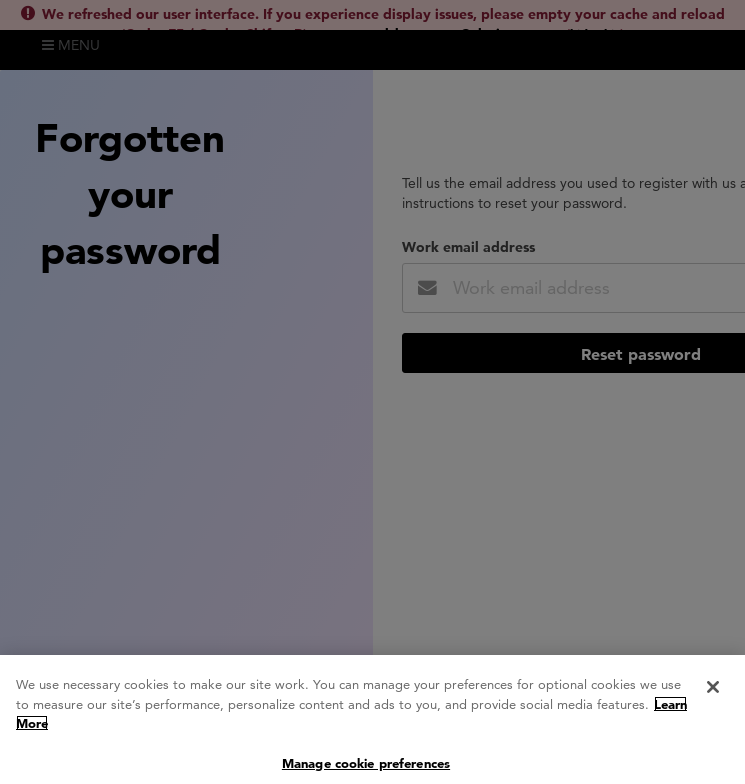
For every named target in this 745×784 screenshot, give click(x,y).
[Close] (713, 693)
